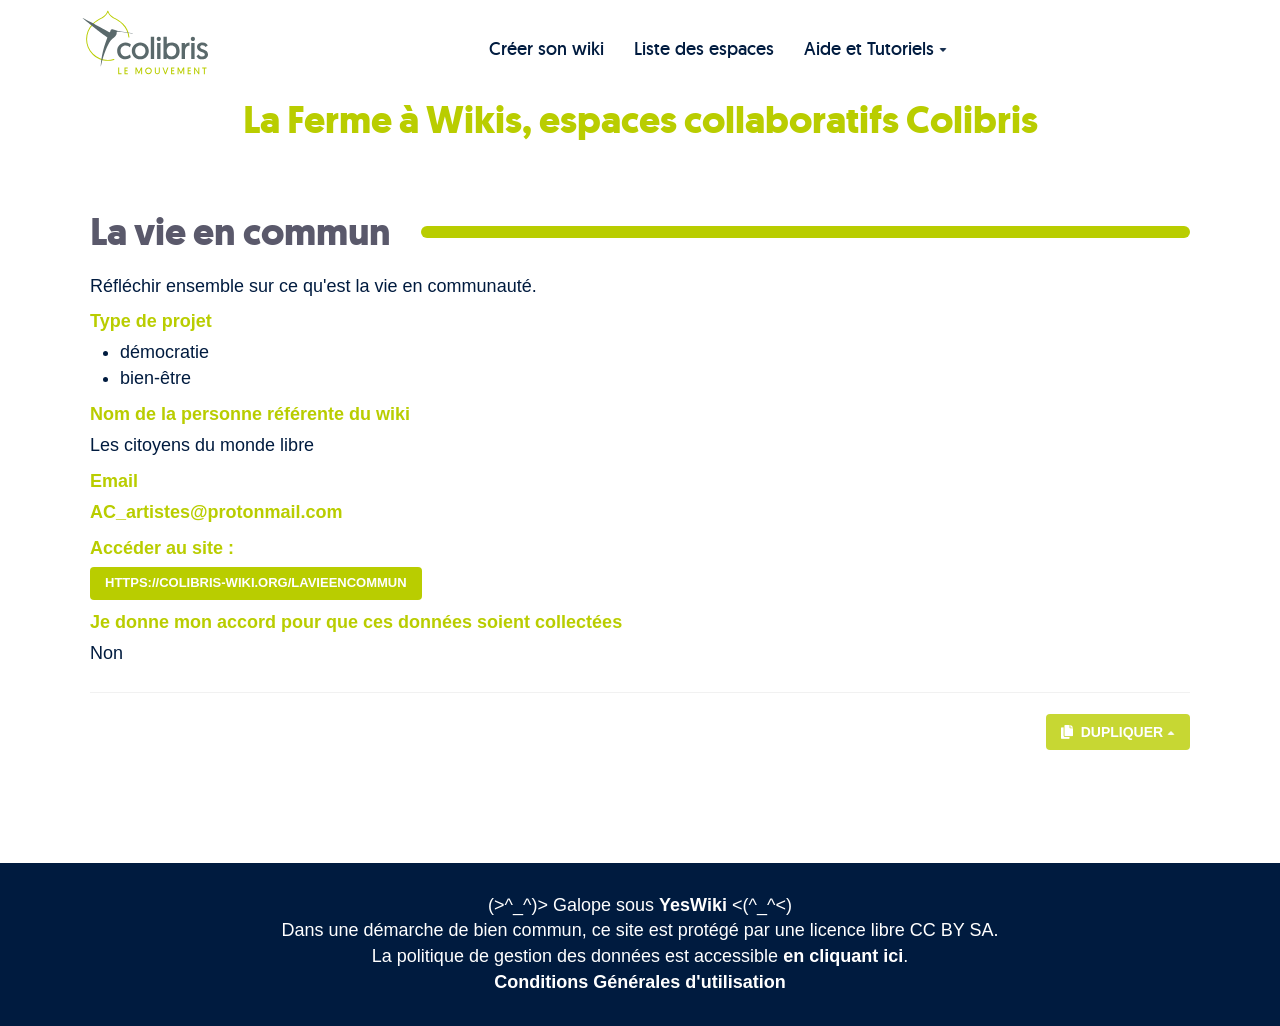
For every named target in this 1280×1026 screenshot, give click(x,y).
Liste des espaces (704, 48)
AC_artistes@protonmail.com (216, 512)
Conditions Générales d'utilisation (639, 982)
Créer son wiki (546, 48)
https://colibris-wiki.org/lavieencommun (256, 582)
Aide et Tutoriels (875, 48)
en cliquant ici (843, 956)
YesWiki (693, 905)
